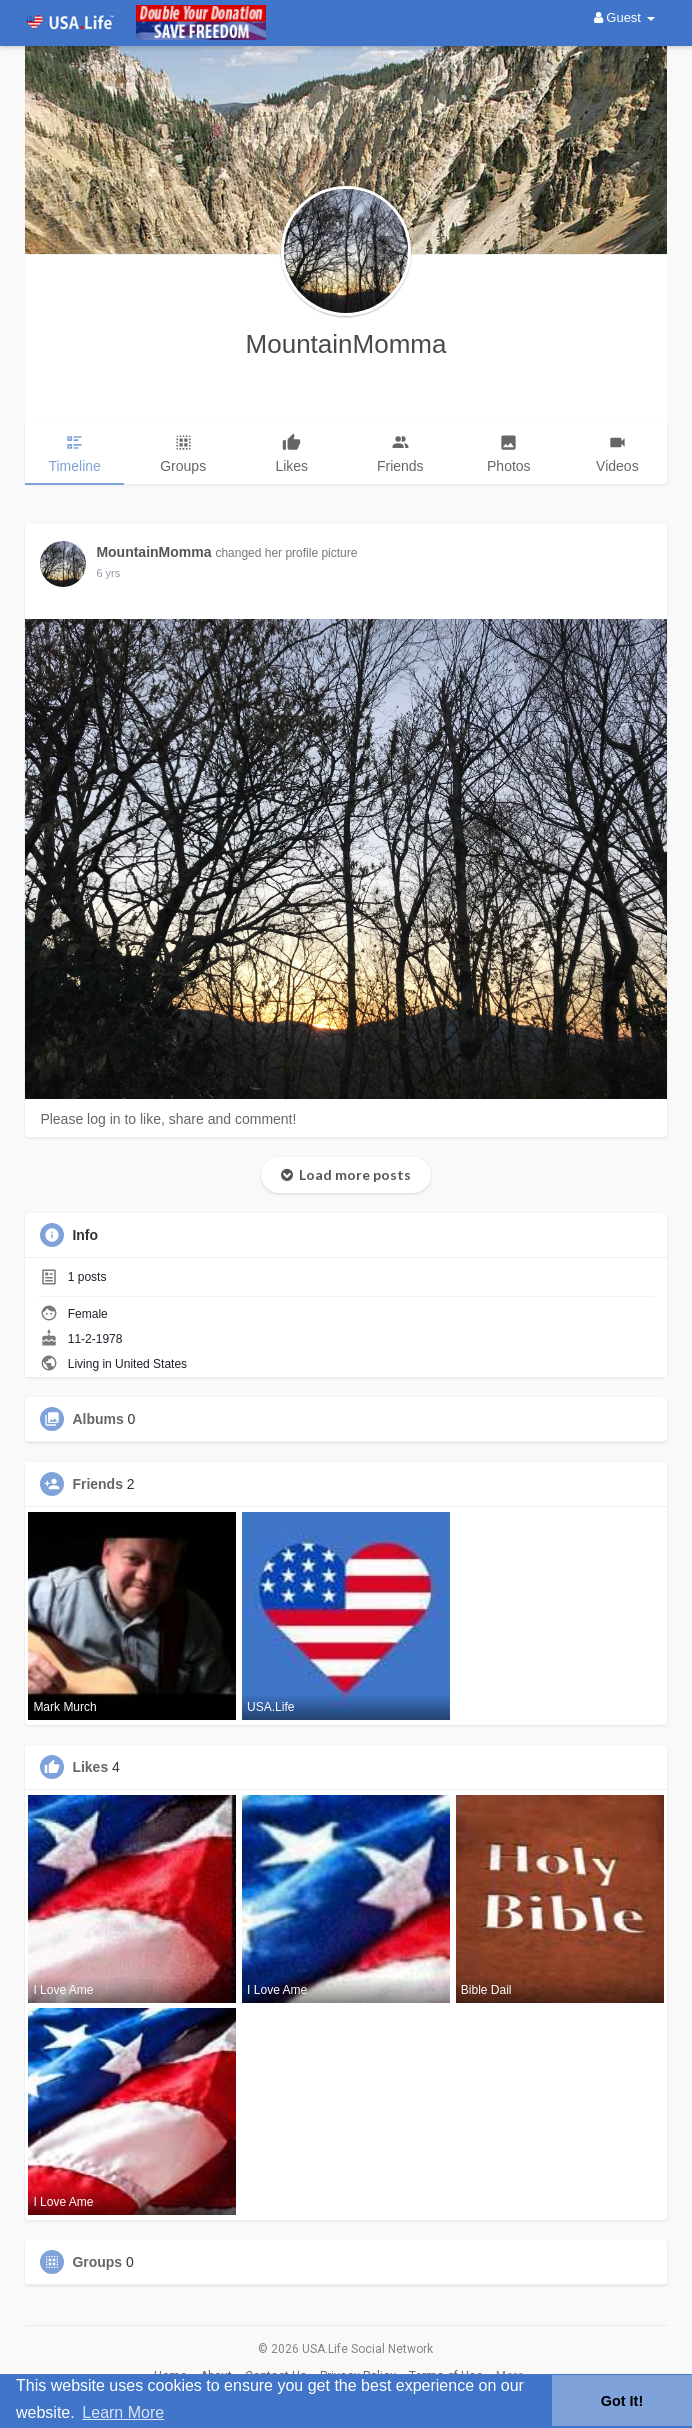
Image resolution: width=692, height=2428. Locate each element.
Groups (97, 2262)
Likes (90, 1767)
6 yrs (108, 573)
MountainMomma (346, 344)
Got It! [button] (622, 2401)
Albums (97, 1419)
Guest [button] (624, 17)
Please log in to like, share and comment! (168, 1119)
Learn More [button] (123, 2412)
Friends (97, 1484)
